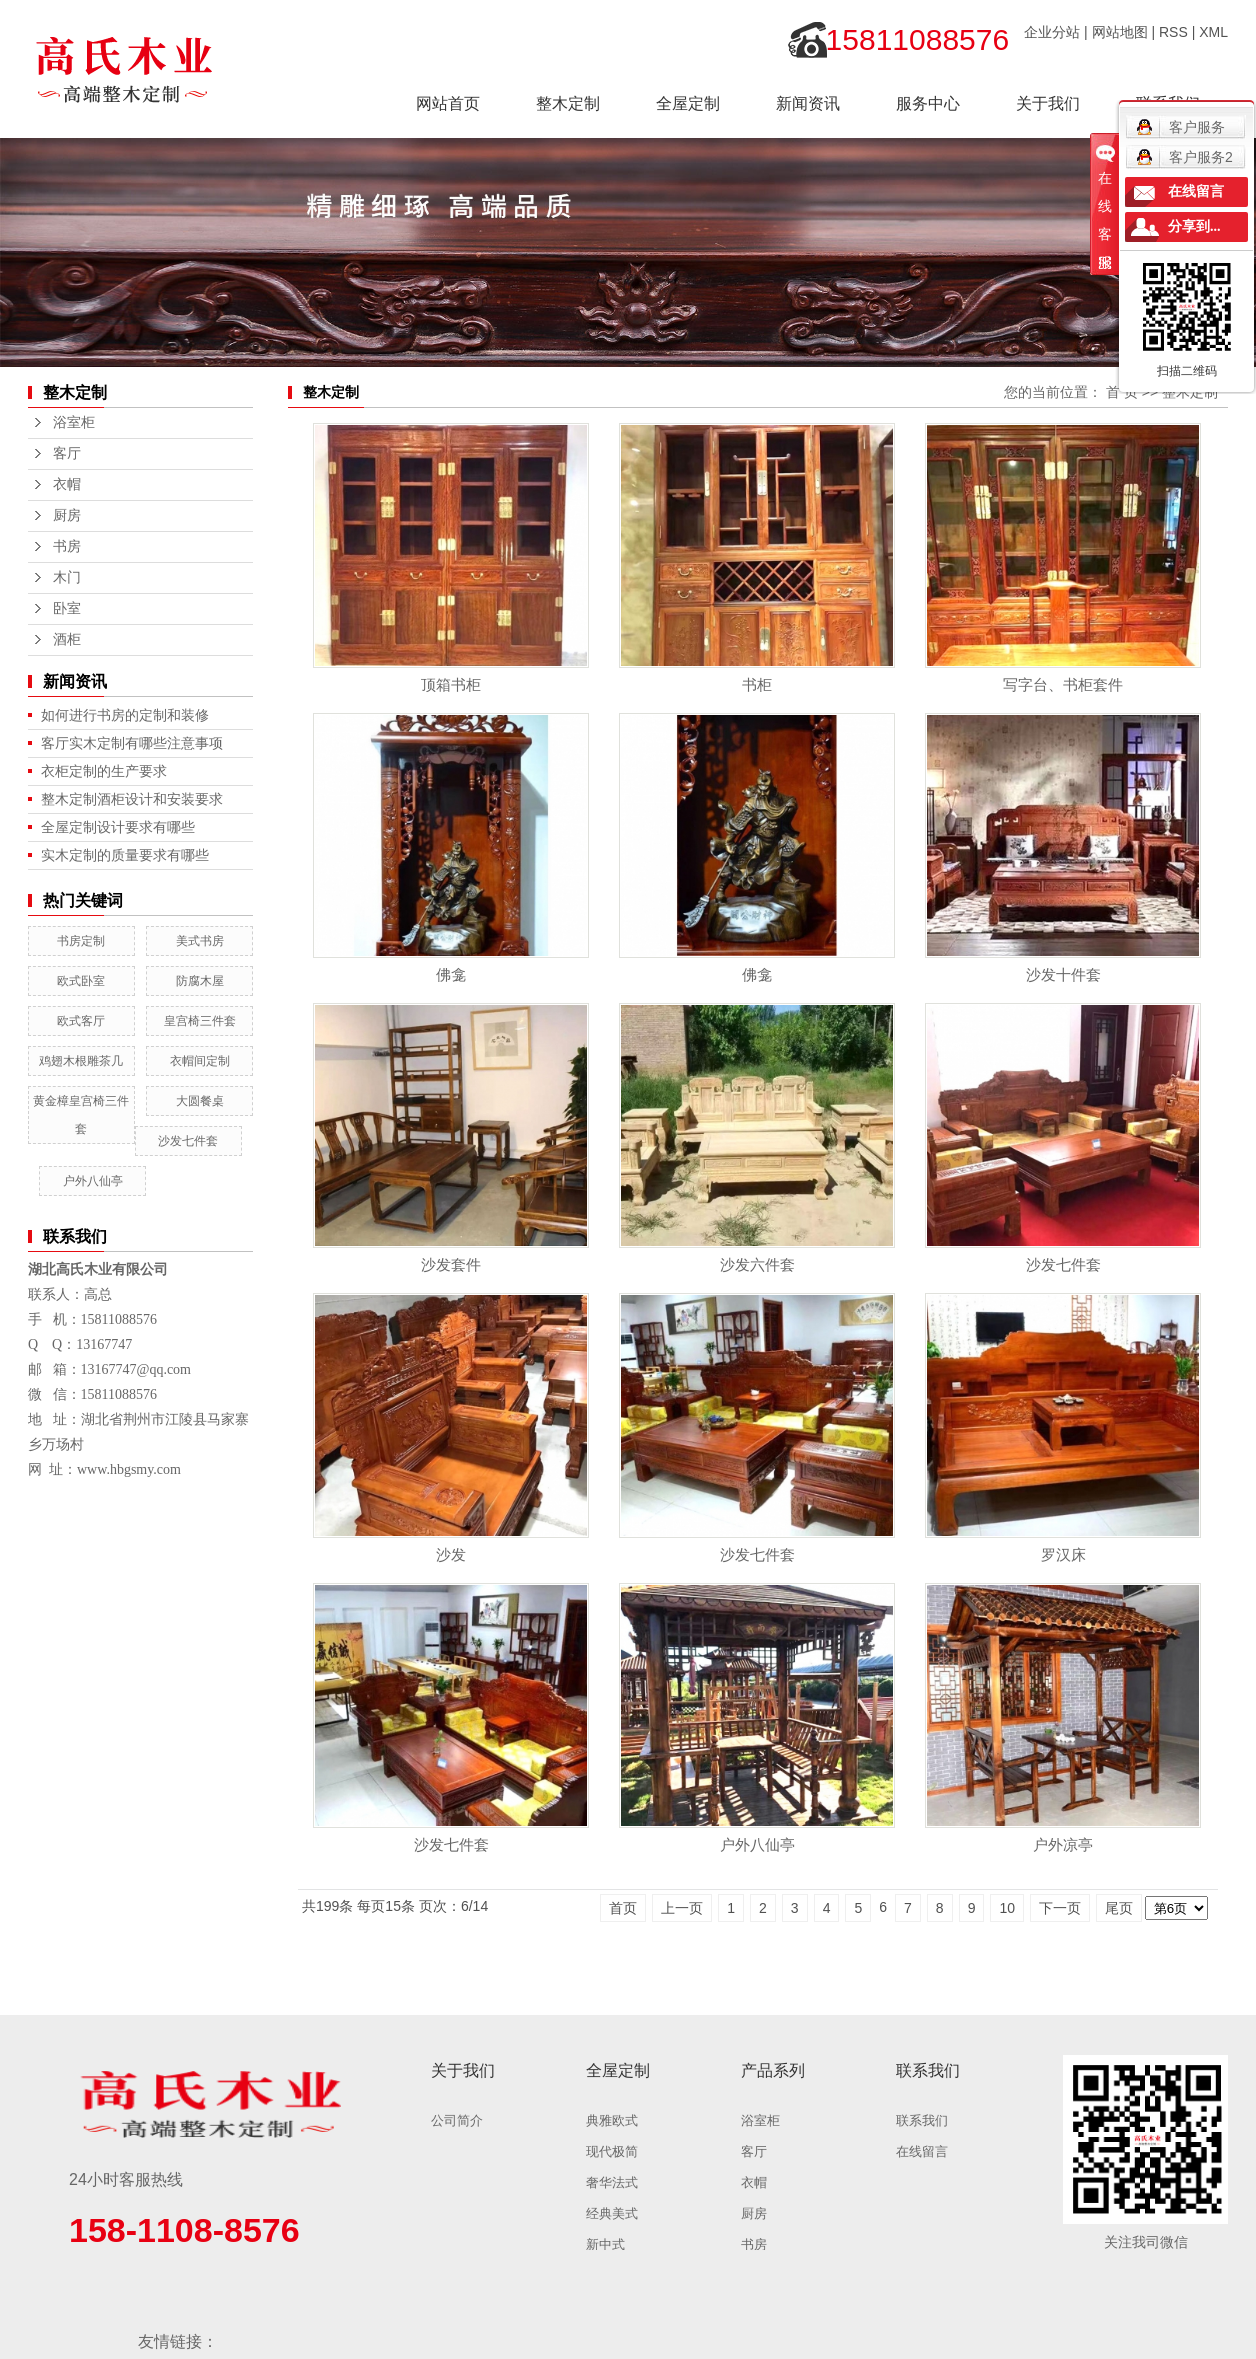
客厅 (67, 453)
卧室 (67, 608)
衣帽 (67, 484)
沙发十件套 (1063, 974)
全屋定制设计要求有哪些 (118, 827)
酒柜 (67, 639)
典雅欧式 (612, 2120)
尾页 (1119, 1908)
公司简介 (457, 2120)
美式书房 (200, 941)
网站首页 (448, 103)
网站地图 (1120, 32)
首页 (623, 1908)
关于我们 (1048, 103)
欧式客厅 (81, 1021)
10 (1007, 1908)
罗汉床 (1063, 1554)
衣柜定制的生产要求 (104, 771)
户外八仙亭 (93, 1181)
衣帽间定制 (200, 1061)
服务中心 (928, 103)
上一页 (682, 1908)
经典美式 (612, 2213)
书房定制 (81, 941)
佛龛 (451, 974)
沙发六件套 (757, 1264)
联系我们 (922, 2120)
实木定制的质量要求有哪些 (125, 855)
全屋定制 (688, 103)
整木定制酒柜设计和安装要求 (132, 799)
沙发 (451, 1554)
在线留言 (922, 2151)
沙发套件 (451, 1264)
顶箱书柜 (451, 684)
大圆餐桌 (200, 1101)
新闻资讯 (808, 103)
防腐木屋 (200, 981)
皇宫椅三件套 (200, 1021)
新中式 (605, 2244)
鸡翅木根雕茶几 (81, 1061)
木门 (67, 577)
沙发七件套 (188, 1141)
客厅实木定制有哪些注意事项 (132, 743)
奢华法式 (612, 2182)
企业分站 (1052, 32)
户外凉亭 (1063, 1844)
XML (1213, 32)
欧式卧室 (81, 981)
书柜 (757, 684)
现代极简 (612, 2151)
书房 (67, 546)
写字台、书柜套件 (1063, 684)
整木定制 (568, 103)
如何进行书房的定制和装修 (125, 715)
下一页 (1060, 1908)
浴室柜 (74, 422)
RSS (1173, 32)
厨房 (67, 515)
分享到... (1194, 226)
